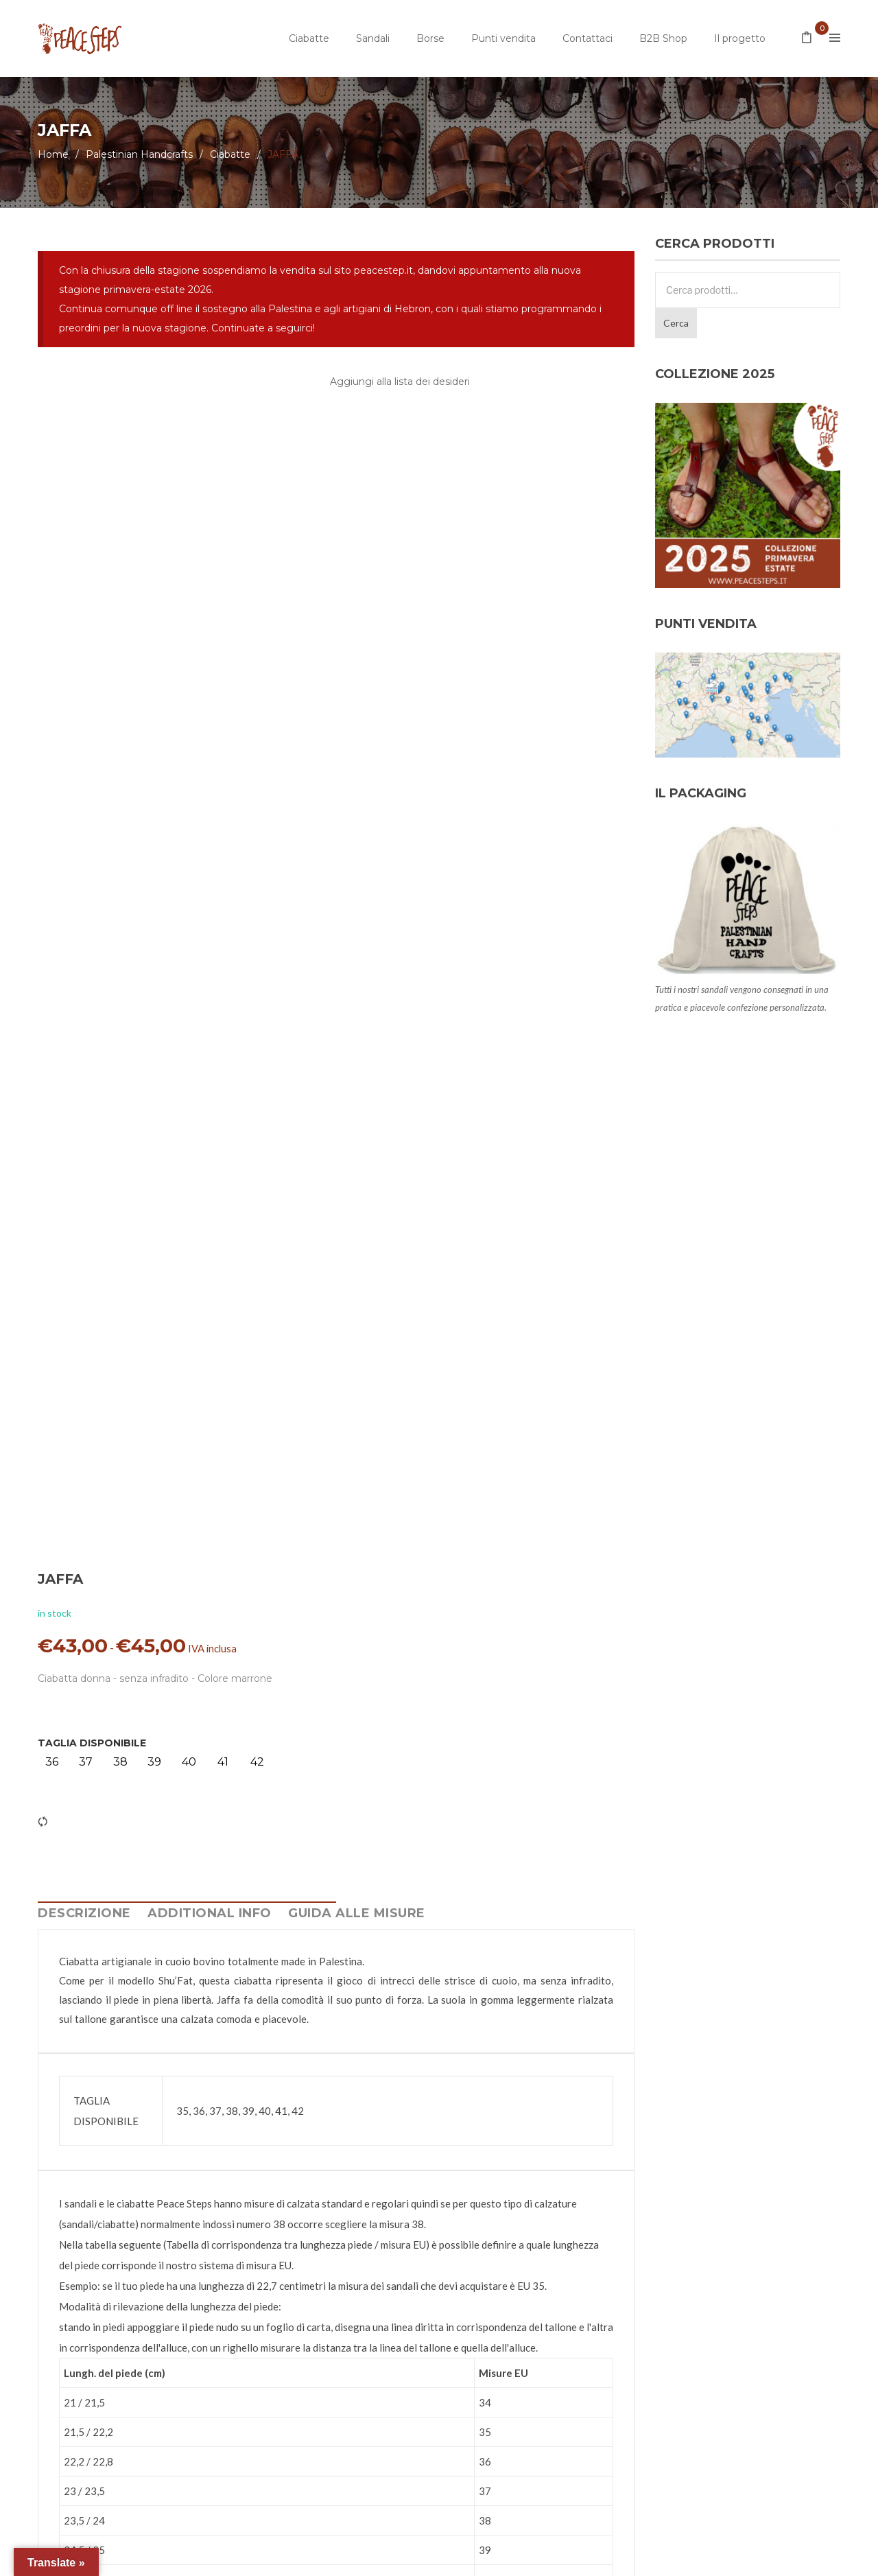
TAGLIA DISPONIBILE (405, 568)
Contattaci (587, 38)
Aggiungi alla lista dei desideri (400, 381)
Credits (441, 2559)
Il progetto (740, 38)
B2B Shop (663, 38)
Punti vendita (503, 38)
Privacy (307, 2559)
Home (53, 154)
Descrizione (84, 1578)
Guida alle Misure (356, 1578)
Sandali (373, 38)
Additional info (209, 1578)
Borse (430, 38)
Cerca (676, 323)
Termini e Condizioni (374, 2559)
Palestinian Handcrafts (139, 154)
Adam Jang (562, 2559)
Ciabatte (309, 38)
